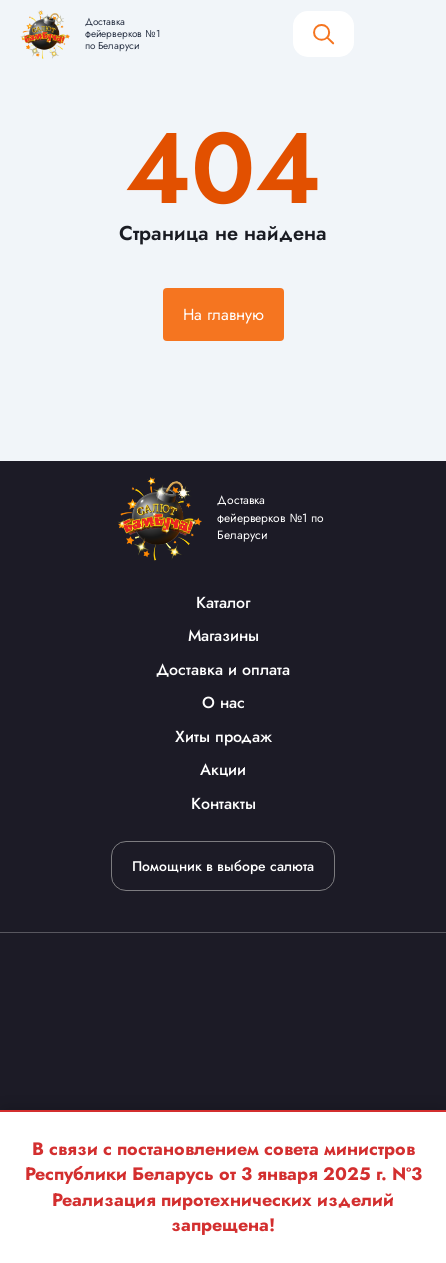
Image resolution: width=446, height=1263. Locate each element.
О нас (223, 702)
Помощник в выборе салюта (223, 866)
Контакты (223, 803)
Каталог (223, 602)
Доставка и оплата (223, 669)
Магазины (223, 635)
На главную (223, 314)
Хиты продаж (223, 736)
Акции (223, 769)
